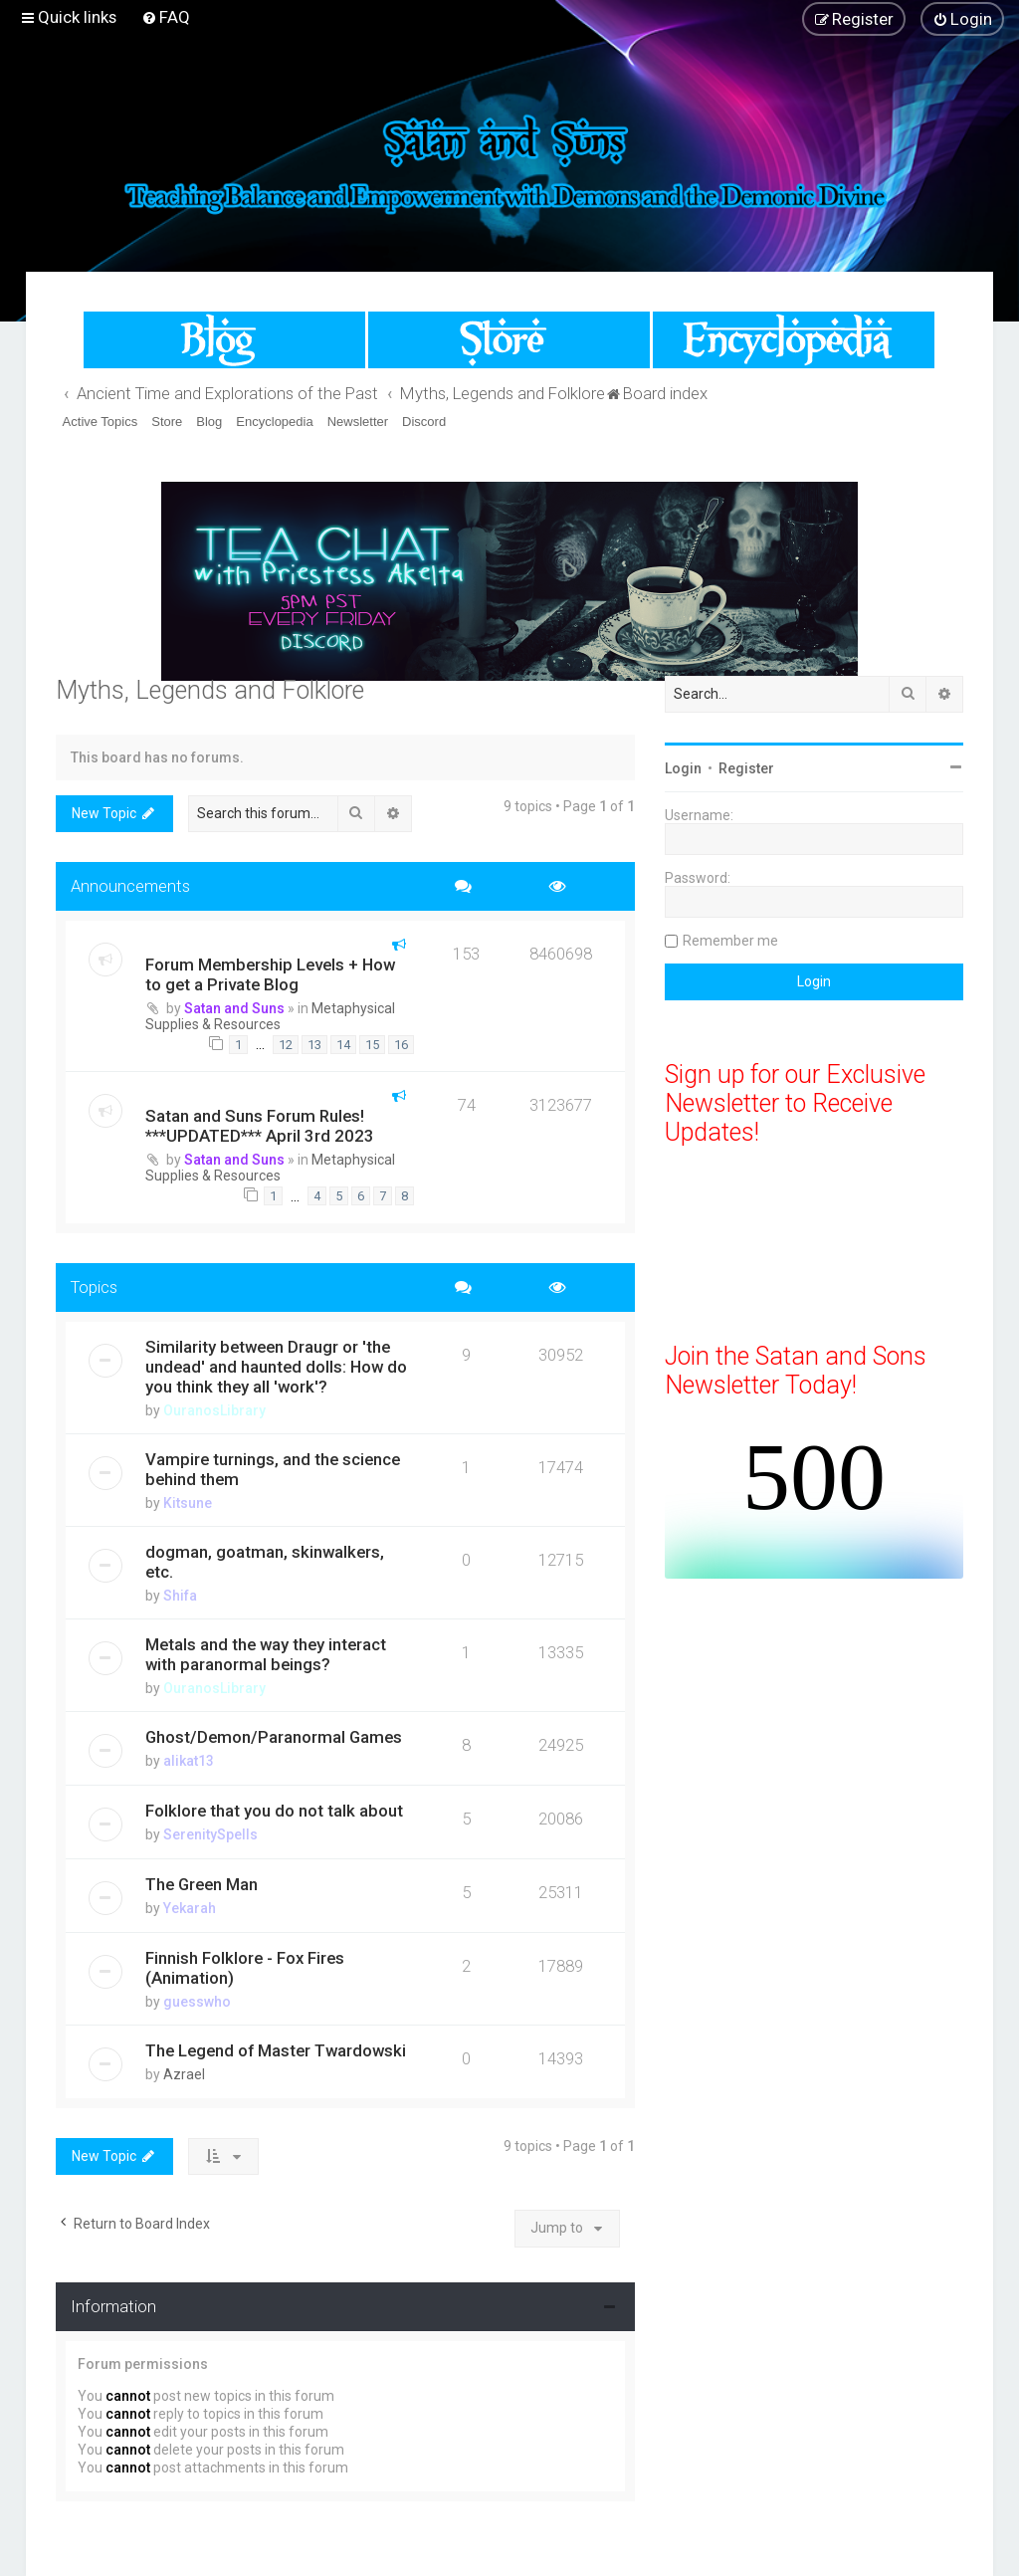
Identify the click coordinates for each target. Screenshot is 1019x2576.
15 (372, 1044)
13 (314, 1044)
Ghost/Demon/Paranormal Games (273, 1737)
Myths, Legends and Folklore (210, 690)
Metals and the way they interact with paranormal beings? (265, 1654)
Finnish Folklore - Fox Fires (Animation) (244, 1968)
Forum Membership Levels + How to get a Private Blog (270, 974)
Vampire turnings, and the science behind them (272, 1469)
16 (401, 1044)
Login (683, 768)
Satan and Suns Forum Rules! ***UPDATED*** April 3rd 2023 (259, 1126)
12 (286, 1044)
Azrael (184, 2074)
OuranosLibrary (214, 1410)
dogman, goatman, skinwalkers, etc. (264, 1562)
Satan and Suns (234, 1008)
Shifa (180, 1596)
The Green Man (201, 1884)
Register (746, 768)
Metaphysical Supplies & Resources (270, 1016)
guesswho (197, 2002)
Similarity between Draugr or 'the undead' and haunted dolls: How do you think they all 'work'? (276, 1366)
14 (343, 1044)
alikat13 (188, 1761)
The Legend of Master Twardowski (275, 2050)
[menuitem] (165, 17)
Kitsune (187, 1503)
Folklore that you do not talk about (274, 1811)
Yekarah (189, 1908)
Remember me (730, 941)
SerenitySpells (210, 1834)
